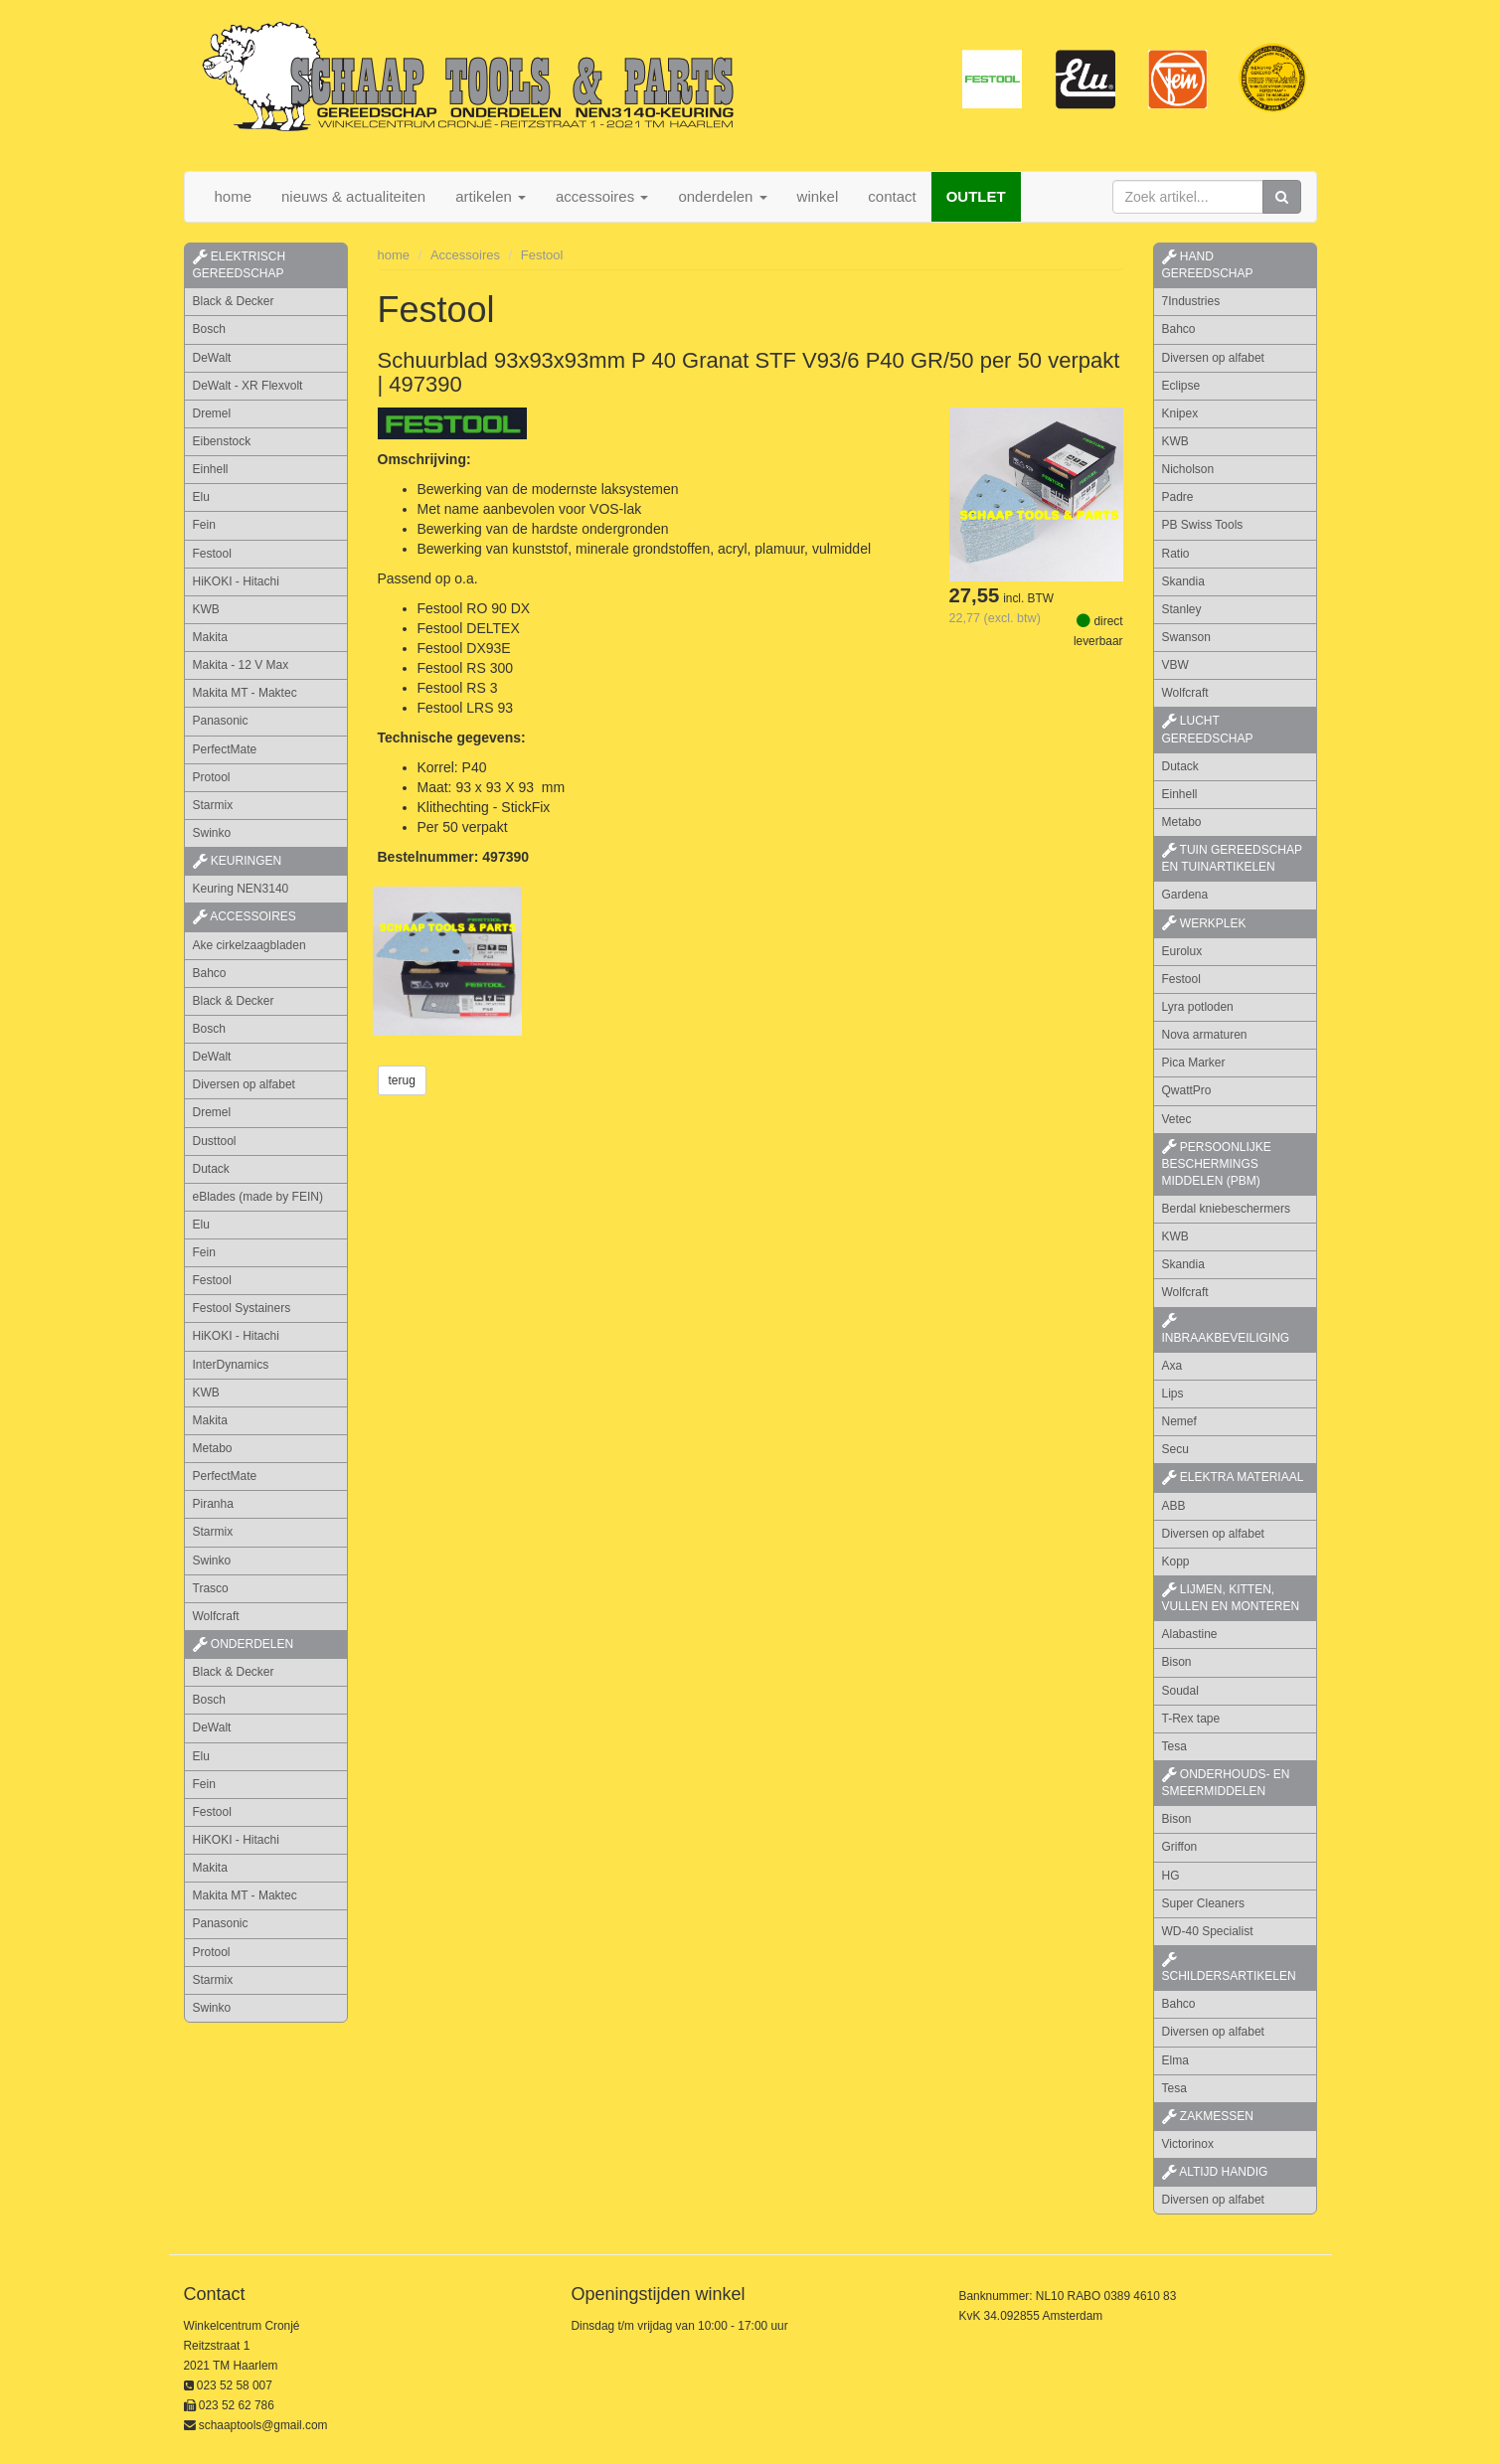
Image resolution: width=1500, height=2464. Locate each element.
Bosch (209, 329)
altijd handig (1215, 2172)
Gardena (1185, 895)
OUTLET (976, 196)
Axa (1172, 1366)
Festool (212, 554)
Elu (201, 497)
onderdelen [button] (722, 196)
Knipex (1180, 413)
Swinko (212, 833)
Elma (1175, 2060)
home (233, 196)
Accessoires (465, 254)
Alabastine (1190, 1634)
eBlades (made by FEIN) (258, 1197)
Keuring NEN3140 (241, 889)
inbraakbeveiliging (1226, 1329)
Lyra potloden (1198, 1007)
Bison (1177, 1662)
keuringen (237, 861)
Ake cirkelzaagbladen (249, 945)
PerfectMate (225, 749)
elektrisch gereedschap (239, 264)
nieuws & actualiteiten (353, 196)
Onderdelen (243, 1644)
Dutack (211, 1169)
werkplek (1204, 923)
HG (1171, 1876)
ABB (1174, 1506)
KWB (206, 609)
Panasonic (221, 721)
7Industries (1191, 301)
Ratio (1176, 554)
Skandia (1183, 581)
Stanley (1182, 609)
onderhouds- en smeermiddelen (1226, 1782)
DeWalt (212, 358)
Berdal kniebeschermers (1226, 1209)
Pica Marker (1194, 1062)
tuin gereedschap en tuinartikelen (1232, 858)
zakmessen (1207, 2116)
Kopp (1176, 1561)
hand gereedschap (1207, 264)
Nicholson (1188, 469)
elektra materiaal (1233, 1477)
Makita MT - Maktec (245, 693)
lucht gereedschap (1207, 729)
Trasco (211, 1588)
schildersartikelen (1229, 1968)
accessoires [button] (602, 196)
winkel (818, 196)
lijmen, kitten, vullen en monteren (1231, 1597)
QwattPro (1187, 1090)
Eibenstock (222, 441)
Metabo (213, 1448)
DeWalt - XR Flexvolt (248, 386)
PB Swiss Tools (1203, 525)
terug (402, 1080)
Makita (210, 637)
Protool (212, 777)
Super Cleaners (1203, 1903)
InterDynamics (231, 1365)
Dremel (212, 413)
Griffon (1180, 1847)
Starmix (213, 805)
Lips (1173, 1393)
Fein (204, 525)
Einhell (211, 469)
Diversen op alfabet (244, 1084)
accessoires (244, 916)
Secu (1175, 1449)
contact (892, 196)
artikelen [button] (490, 196)
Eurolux (1182, 951)
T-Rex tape (1191, 1718)
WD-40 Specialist (1207, 1931)
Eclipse (1181, 386)
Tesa (1174, 1746)
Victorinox (1188, 2144)
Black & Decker (233, 301)
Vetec (1177, 1119)
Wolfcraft (216, 1616)
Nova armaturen (1205, 1035)
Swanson (1186, 637)
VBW (1175, 665)
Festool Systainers (242, 1308)
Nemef (1179, 1421)
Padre (1178, 497)
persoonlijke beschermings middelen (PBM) (1216, 1164)
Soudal (1180, 1691)
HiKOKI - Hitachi (236, 581)
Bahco (210, 973)
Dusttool (215, 1141)
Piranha (213, 1504)
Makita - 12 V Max (241, 665)
